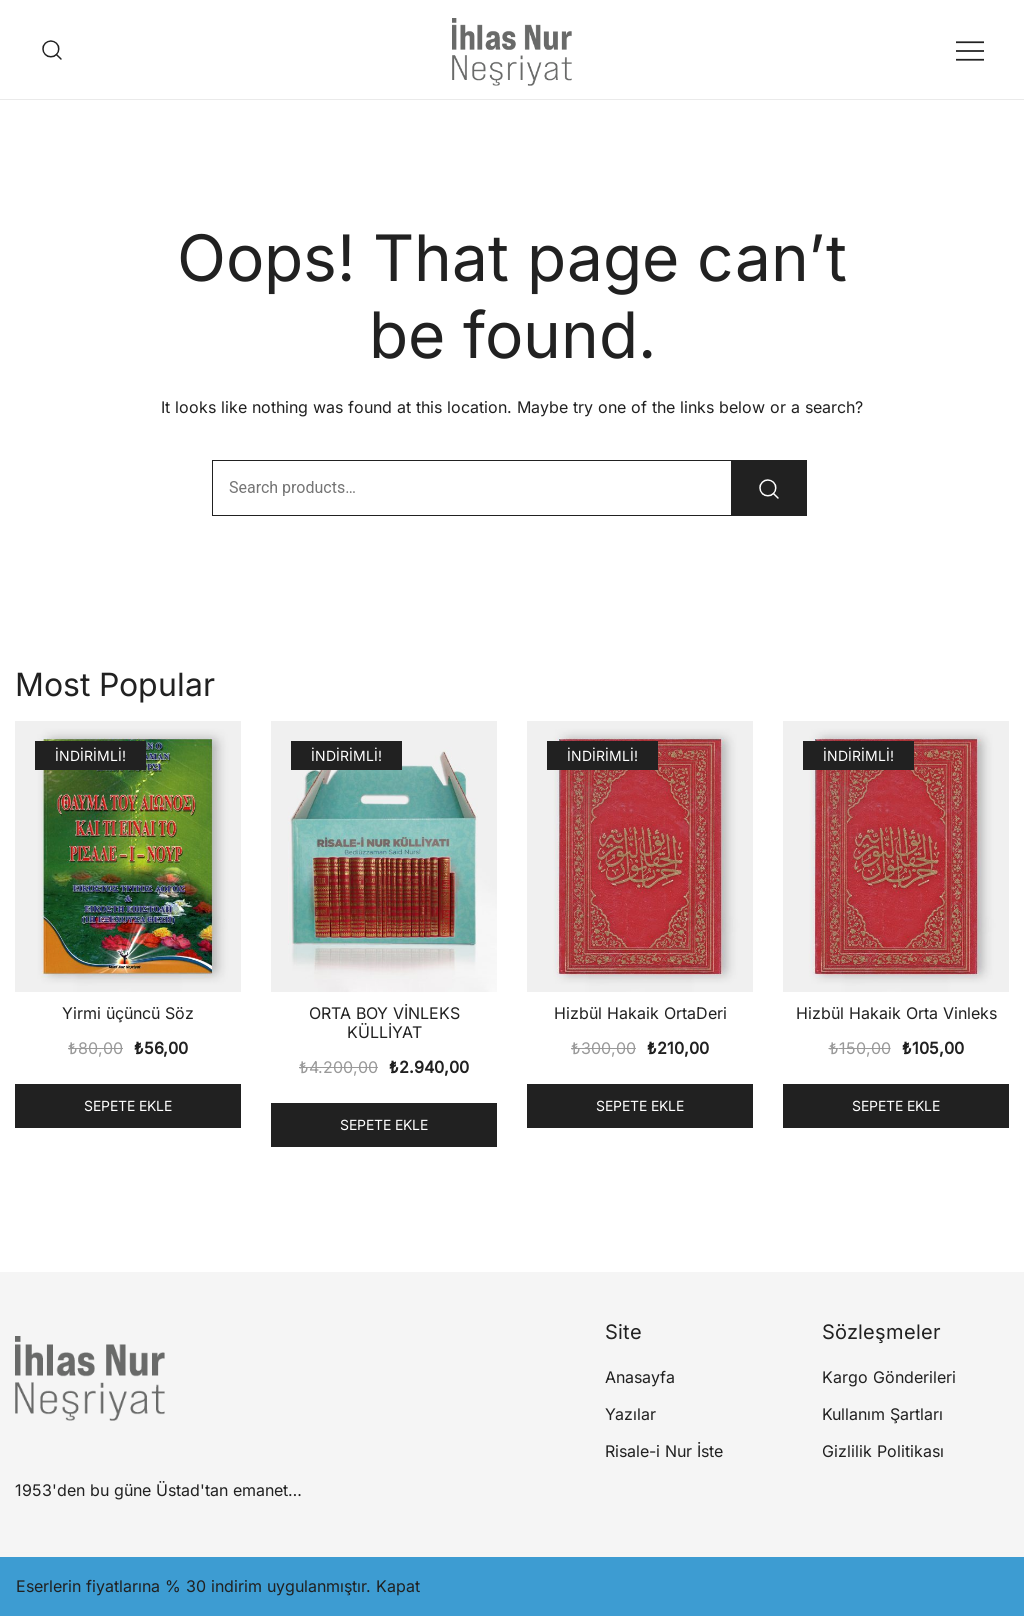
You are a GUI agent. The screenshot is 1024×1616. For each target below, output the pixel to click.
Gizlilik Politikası (883, 1451)
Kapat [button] (398, 1586)
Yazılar (630, 1414)
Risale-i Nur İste (664, 1451)
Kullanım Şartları (882, 1414)
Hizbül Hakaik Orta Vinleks (896, 1013)
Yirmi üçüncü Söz (128, 1013)
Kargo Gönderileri (889, 1377)
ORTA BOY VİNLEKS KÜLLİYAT (384, 1022)
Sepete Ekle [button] (128, 1105)
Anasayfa (640, 1377)
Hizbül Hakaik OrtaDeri (640, 1013)
